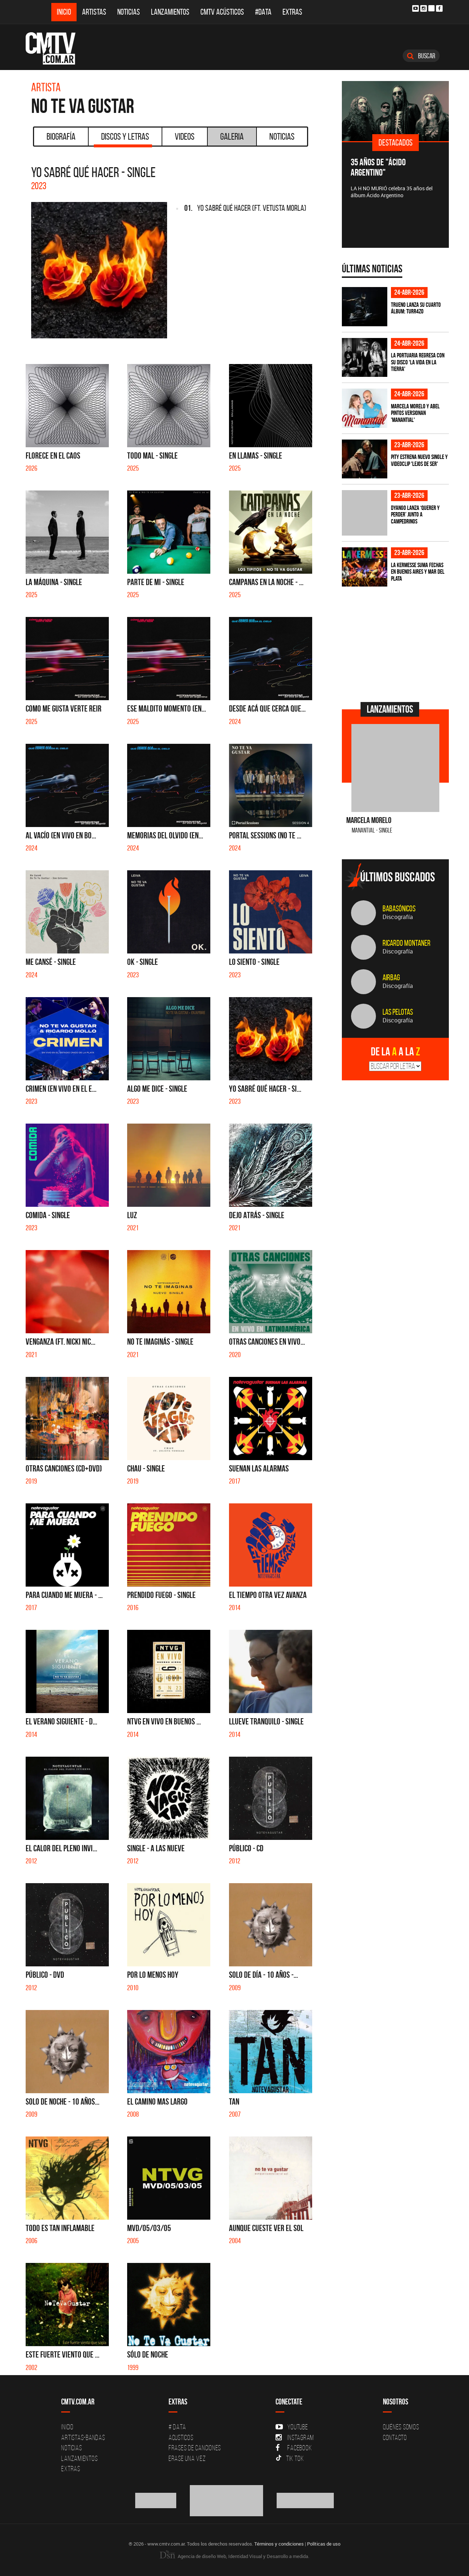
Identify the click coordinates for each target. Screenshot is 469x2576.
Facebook (294, 2448)
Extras (292, 11)
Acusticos (181, 2437)
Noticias (128, 11)
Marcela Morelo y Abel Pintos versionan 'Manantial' (415, 413)
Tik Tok (290, 2458)
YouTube (292, 2427)
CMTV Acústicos (222, 11)
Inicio (64, 11)
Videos (185, 136)
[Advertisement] (397, 643)
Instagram (295, 2437)
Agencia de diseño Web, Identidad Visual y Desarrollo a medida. (234, 2556)
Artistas (94, 11)
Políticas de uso (323, 2543)
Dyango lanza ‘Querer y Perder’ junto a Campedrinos (415, 514)
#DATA (263, 11)
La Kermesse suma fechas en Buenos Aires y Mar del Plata (417, 572)
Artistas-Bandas (83, 2437)
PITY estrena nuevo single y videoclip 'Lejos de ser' (419, 460)
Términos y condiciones (279, 2543)
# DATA (177, 2427)
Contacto (395, 2437)
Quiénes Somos (401, 2427)
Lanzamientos (170, 11)
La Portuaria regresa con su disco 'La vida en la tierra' (417, 362)
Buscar (421, 56)
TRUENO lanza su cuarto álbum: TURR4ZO (416, 308)
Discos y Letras (123, 139)
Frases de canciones (195, 2448)
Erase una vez (187, 2458)
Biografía (61, 136)
